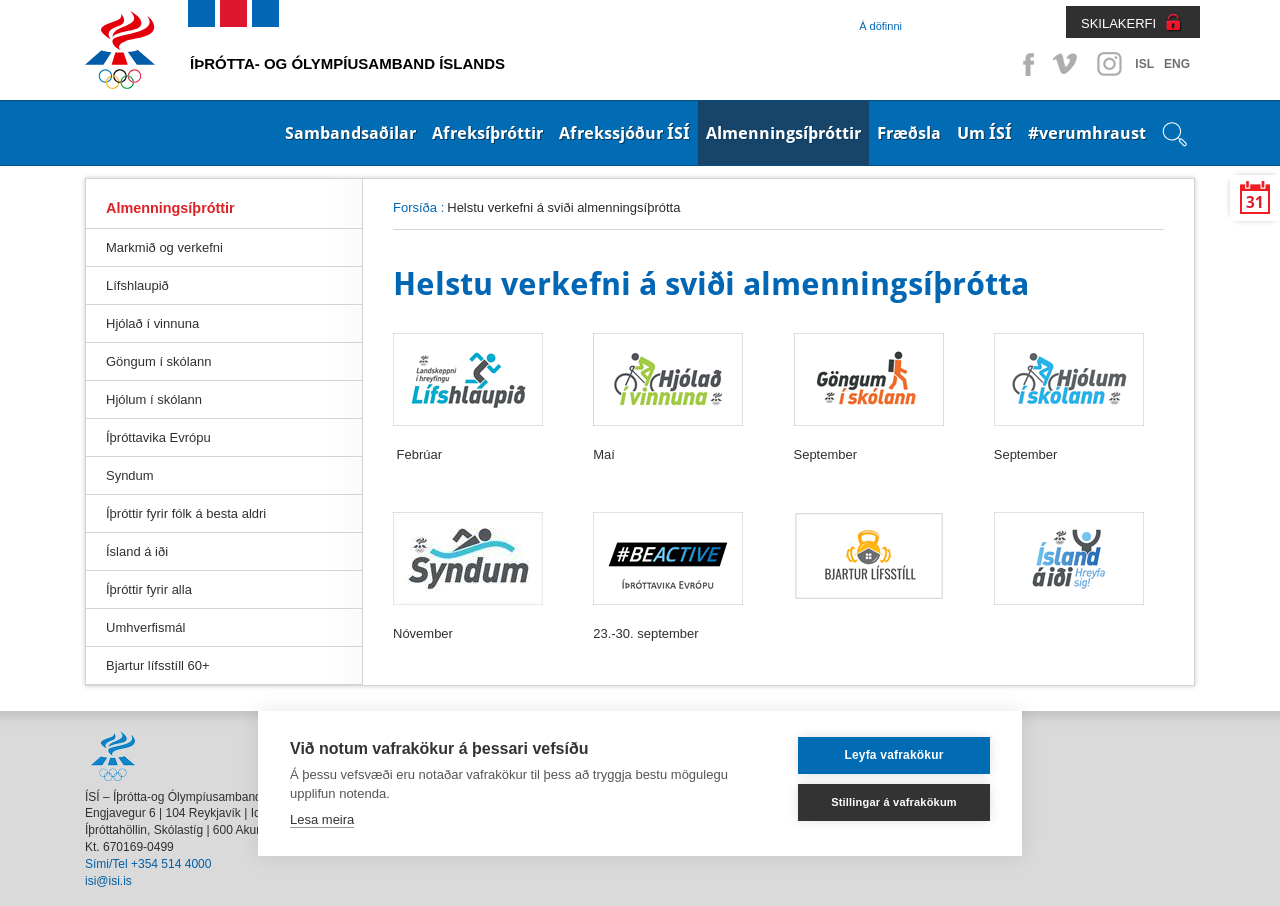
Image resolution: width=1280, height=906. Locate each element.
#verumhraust (1087, 133)
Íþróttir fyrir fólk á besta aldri (186, 513)
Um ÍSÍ (984, 133)
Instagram (1109, 64)
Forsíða (415, 207)
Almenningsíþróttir (783, 133)
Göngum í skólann (158, 361)
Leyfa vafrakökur (893, 755)
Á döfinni (880, 26)
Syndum (130, 475)
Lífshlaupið (137, 285)
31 (1255, 202)
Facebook (1025, 64)
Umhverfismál (145, 627)
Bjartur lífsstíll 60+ (158, 665)
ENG (1177, 64)
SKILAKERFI (1118, 23)
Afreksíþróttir (487, 133)
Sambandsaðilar (350, 133)
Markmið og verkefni (164, 247)
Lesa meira (322, 819)
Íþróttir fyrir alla (149, 589)
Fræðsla (909, 133)
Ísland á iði (137, 551)
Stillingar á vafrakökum (894, 802)
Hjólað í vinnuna (152, 323)
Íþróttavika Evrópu (158, 437)
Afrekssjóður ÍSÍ (624, 133)
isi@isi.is (108, 881)
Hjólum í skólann (154, 399)
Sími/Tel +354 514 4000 (148, 864)
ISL (1144, 64)
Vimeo (1067, 64)
